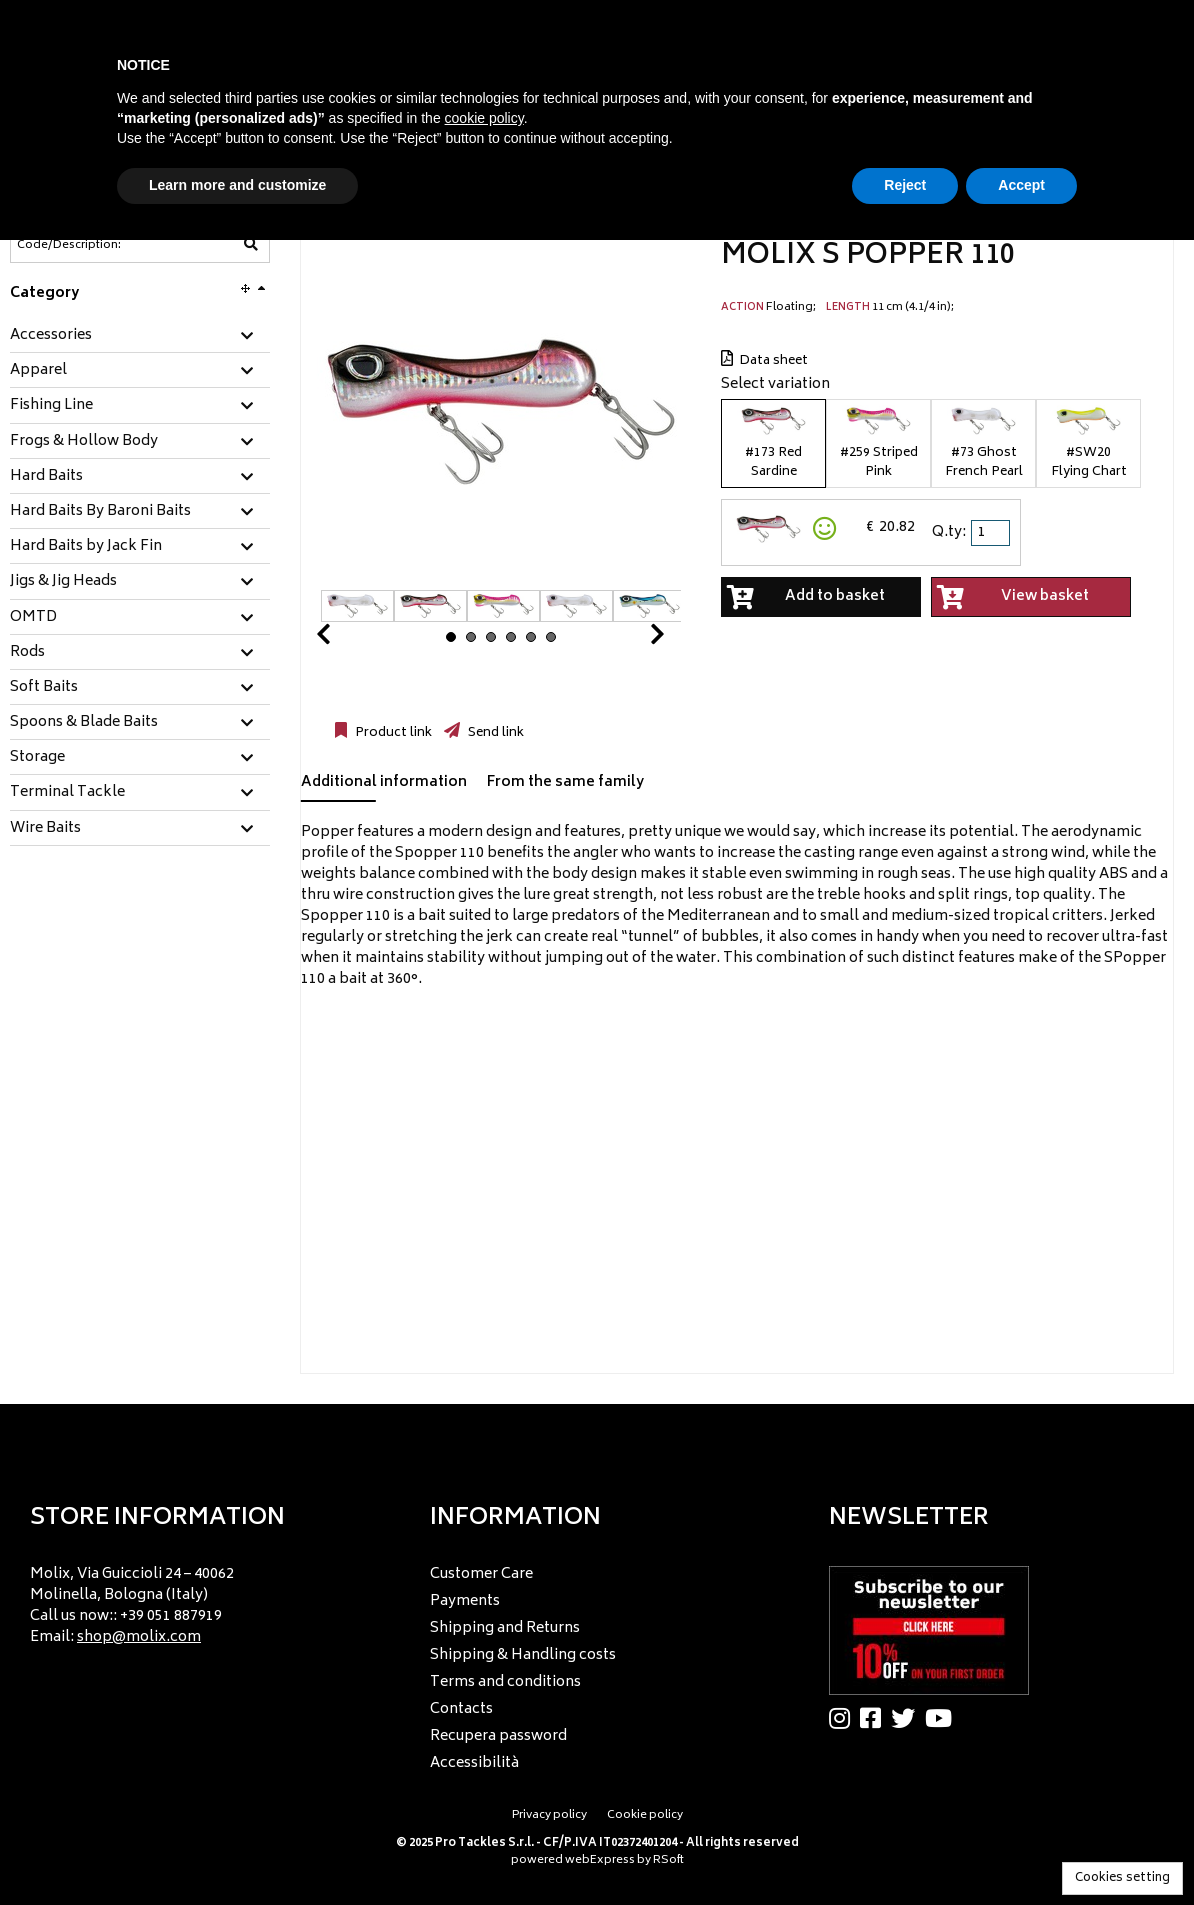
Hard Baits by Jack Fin (86, 547)
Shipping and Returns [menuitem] (505, 1628)
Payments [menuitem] (465, 1601)
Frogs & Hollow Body (84, 442)
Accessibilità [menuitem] (474, 1763)
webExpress (600, 1860)
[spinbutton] (992, 533)
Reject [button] (905, 185)
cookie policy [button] (484, 118)
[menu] (197, 1599)
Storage (37, 758)
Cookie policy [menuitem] (645, 1815)
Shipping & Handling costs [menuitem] (523, 1655)
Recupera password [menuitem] (498, 1736)
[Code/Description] (91, 245)
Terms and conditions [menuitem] (505, 1682)
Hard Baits (46, 477)
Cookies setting (1122, 1878)
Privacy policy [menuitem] (549, 1815)
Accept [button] (1021, 185)
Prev (347, 639)
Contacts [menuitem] (461, 1709)
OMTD (33, 618)
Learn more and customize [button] (237, 185)
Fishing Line (51, 406)
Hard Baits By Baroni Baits (100, 512)
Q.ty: (949, 532)
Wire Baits (45, 829)
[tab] (140, 336)
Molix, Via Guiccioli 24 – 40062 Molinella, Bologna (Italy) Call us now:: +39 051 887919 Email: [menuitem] (132, 1606)
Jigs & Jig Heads (63, 582)
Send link (494, 733)
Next (633, 639)
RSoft (668, 1860)
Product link (392, 733)
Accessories (51, 336)
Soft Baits (44, 688)
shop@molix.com (139, 1637)
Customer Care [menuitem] (481, 1574)
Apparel (38, 371)
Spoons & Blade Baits (84, 723)
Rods (27, 653)
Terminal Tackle (67, 793)
